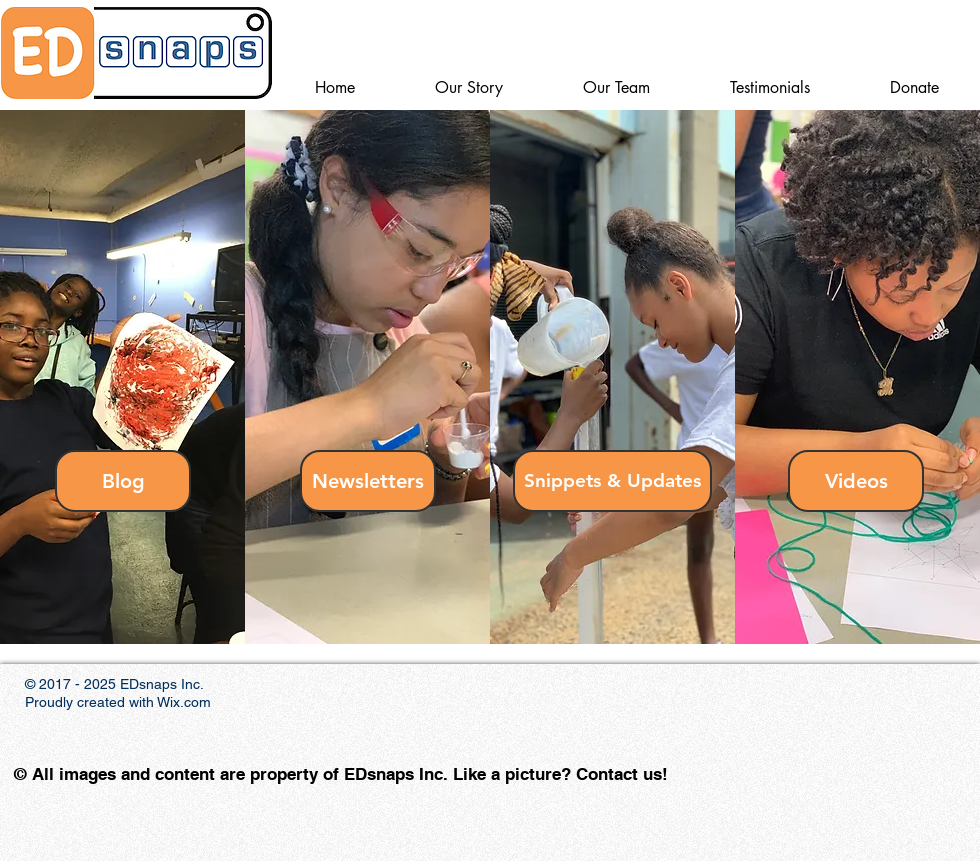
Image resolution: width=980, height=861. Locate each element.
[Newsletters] (368, 481)
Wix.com (184, 702)
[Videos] (856, 481)
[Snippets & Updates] (612, 481)
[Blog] (123, 481)
